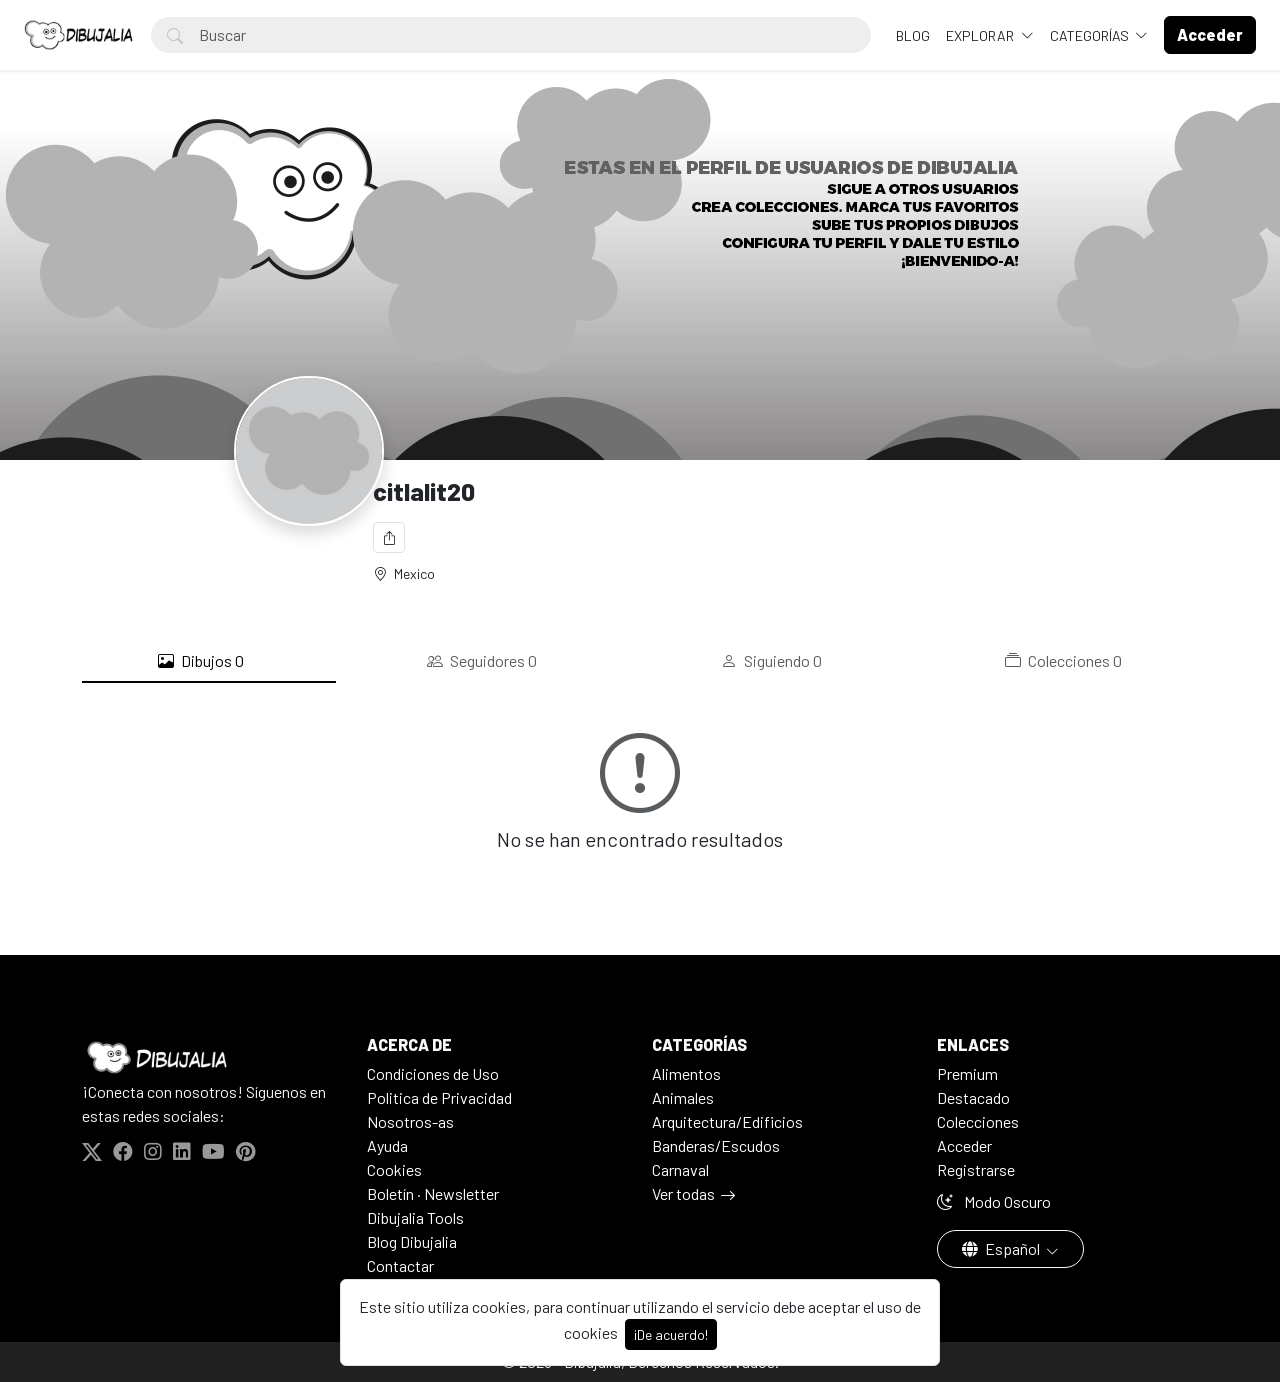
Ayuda (387, 1145)
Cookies (394, 1169)
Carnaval (680, 1169)
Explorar (981, 35)
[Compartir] (389, 537)
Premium (967, 1073)
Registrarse (976, 1169)
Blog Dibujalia (412, 1241)
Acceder (964, 1145)
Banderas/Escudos (716, 1145)
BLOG (913, 35)
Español (1002, 1248)
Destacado (973, 1097)
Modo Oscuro (994, 1201)
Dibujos (201, 661)
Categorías (1091, 35)
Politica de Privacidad (439, 1097)
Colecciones (1063, 661)
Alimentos (686, 1073)
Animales (683, 1097)
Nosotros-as (410, 1121)
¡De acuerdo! (671, 1334)
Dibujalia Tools (415, 1217)
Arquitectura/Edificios (727, 1121)
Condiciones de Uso (433, 1073)
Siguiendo (771, 661)
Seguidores (482, 661)
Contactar (400, 1265)
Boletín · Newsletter (433, 1193)
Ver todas (683, 1193)
